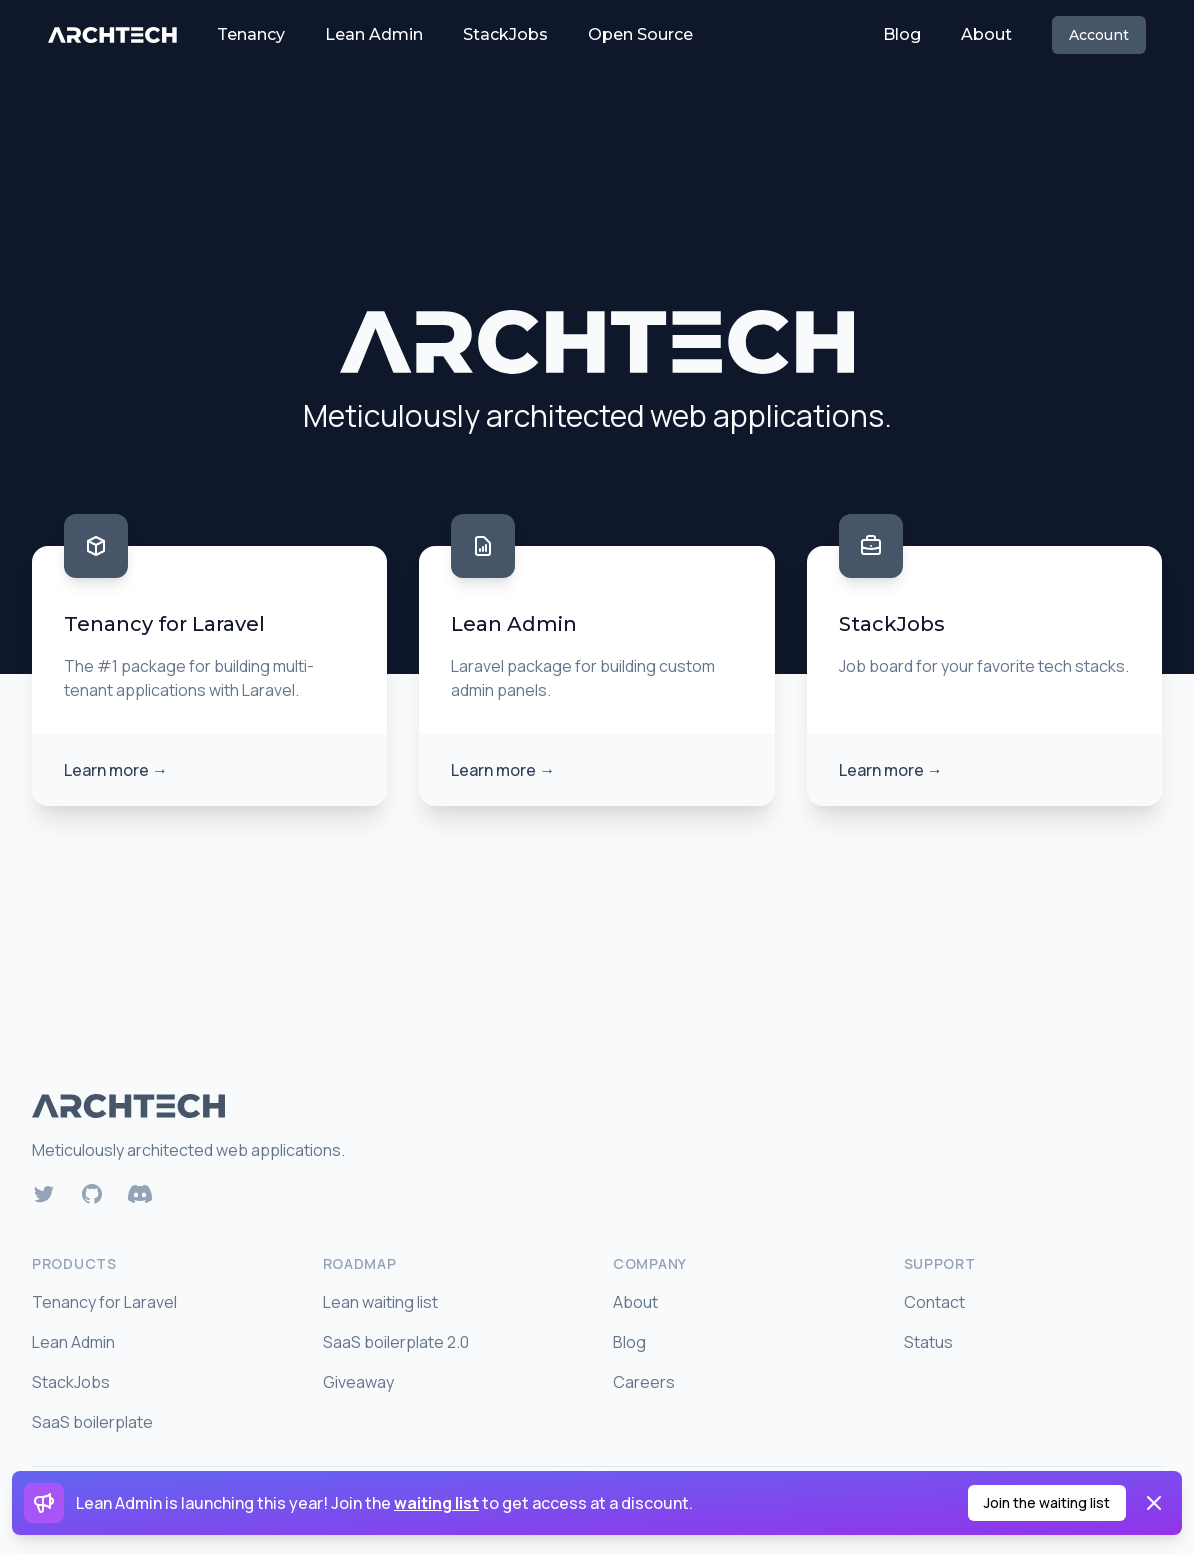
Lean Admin (374, 34)
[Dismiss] (1154, 1503)
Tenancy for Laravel (104, 1302)
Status (928, 1342)
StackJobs (505, 34)
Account (1099, 35)
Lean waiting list (380, 1302)
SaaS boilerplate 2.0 (396, 1342)
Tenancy (251, 34)
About (986, 34)
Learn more (116, 770)
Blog (902, 34)
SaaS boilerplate (92, 1422)
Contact (934, 1302)
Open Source (640, 34)
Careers (644, 1382)
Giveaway (358, 1382)
